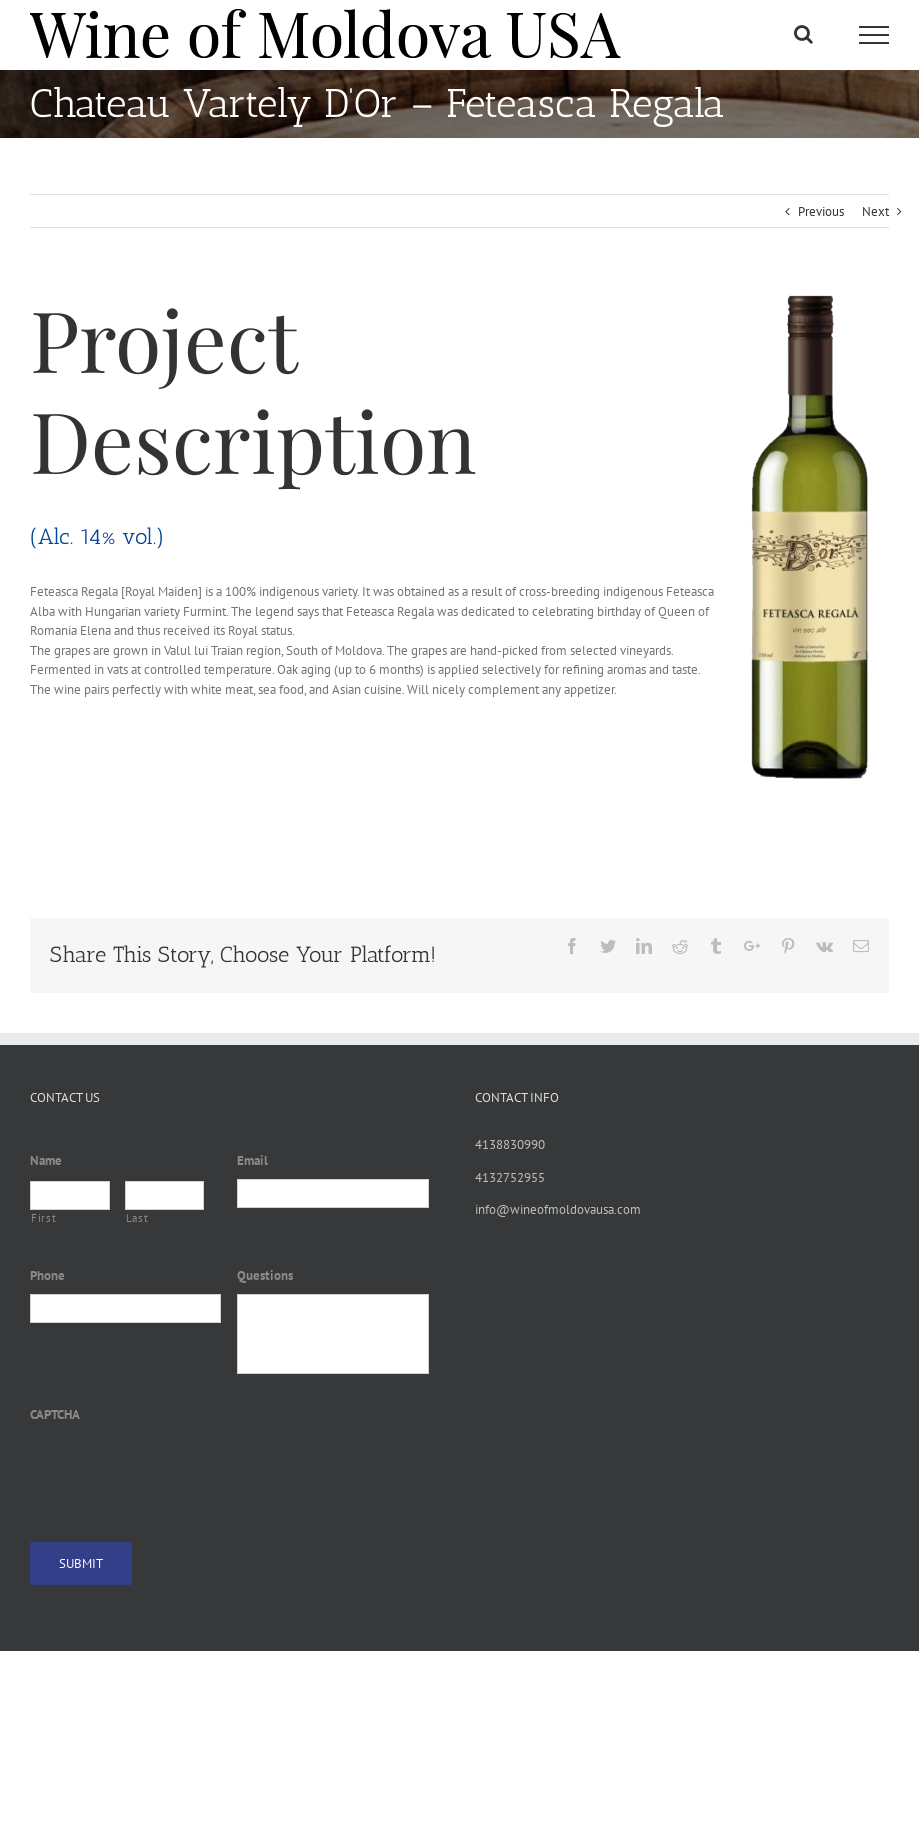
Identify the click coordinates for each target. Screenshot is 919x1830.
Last (137, 1218)
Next (875, 211)
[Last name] (165, 1195)
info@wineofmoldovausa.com (558, 1209)
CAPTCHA (55, 1415)
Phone (47, 1276)
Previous (821, 211)
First (43, 1218)
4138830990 (510, 1144)
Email (252, 1161)
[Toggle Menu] (874, 35)
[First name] (70, 1195)
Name (46, 1161)
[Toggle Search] (803, 34)
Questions (265, 1276)
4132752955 (510, 1177)
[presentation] (182, 1471)
